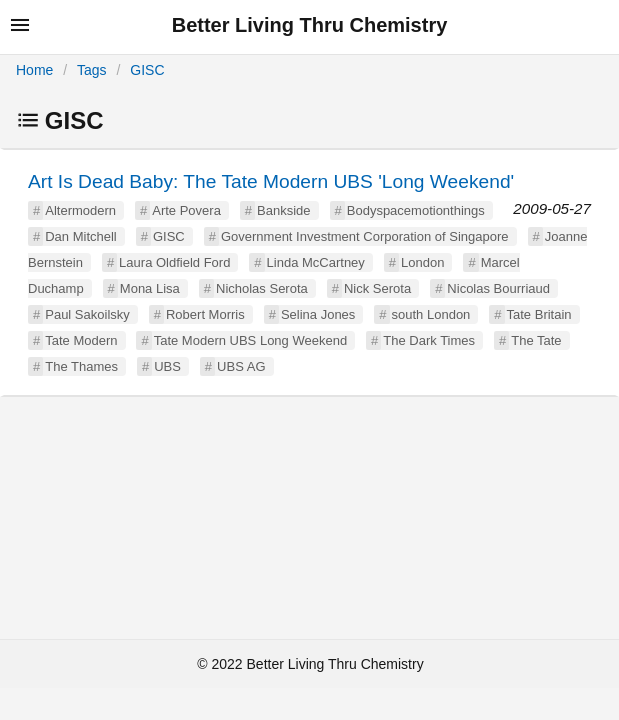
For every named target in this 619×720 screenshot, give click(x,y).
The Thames (81, 366)
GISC (147, 70)
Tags (92, 70)
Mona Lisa (150, 288)
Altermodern (80, 210)
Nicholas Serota (262, 288)
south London (431, 314)
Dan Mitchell (81, 236)
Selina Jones (318, 314)
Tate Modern (81, 340)
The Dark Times (429, 340)
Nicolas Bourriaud (498, 288)
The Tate (536, 340)
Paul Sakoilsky (87, 314)
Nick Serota (377, 288)
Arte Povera (186, 210)
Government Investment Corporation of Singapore (365, 236)
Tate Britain (539, 314)
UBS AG (241, 366)
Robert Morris (205, 314)
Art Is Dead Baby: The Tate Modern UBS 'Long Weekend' (271, 181)
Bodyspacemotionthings (416, 210)
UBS (167, 366)
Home (34, 70)
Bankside (283, 210)
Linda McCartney (316, 262)
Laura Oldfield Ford (174, 262)
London (422, 262)
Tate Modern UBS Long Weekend (250, 340)
